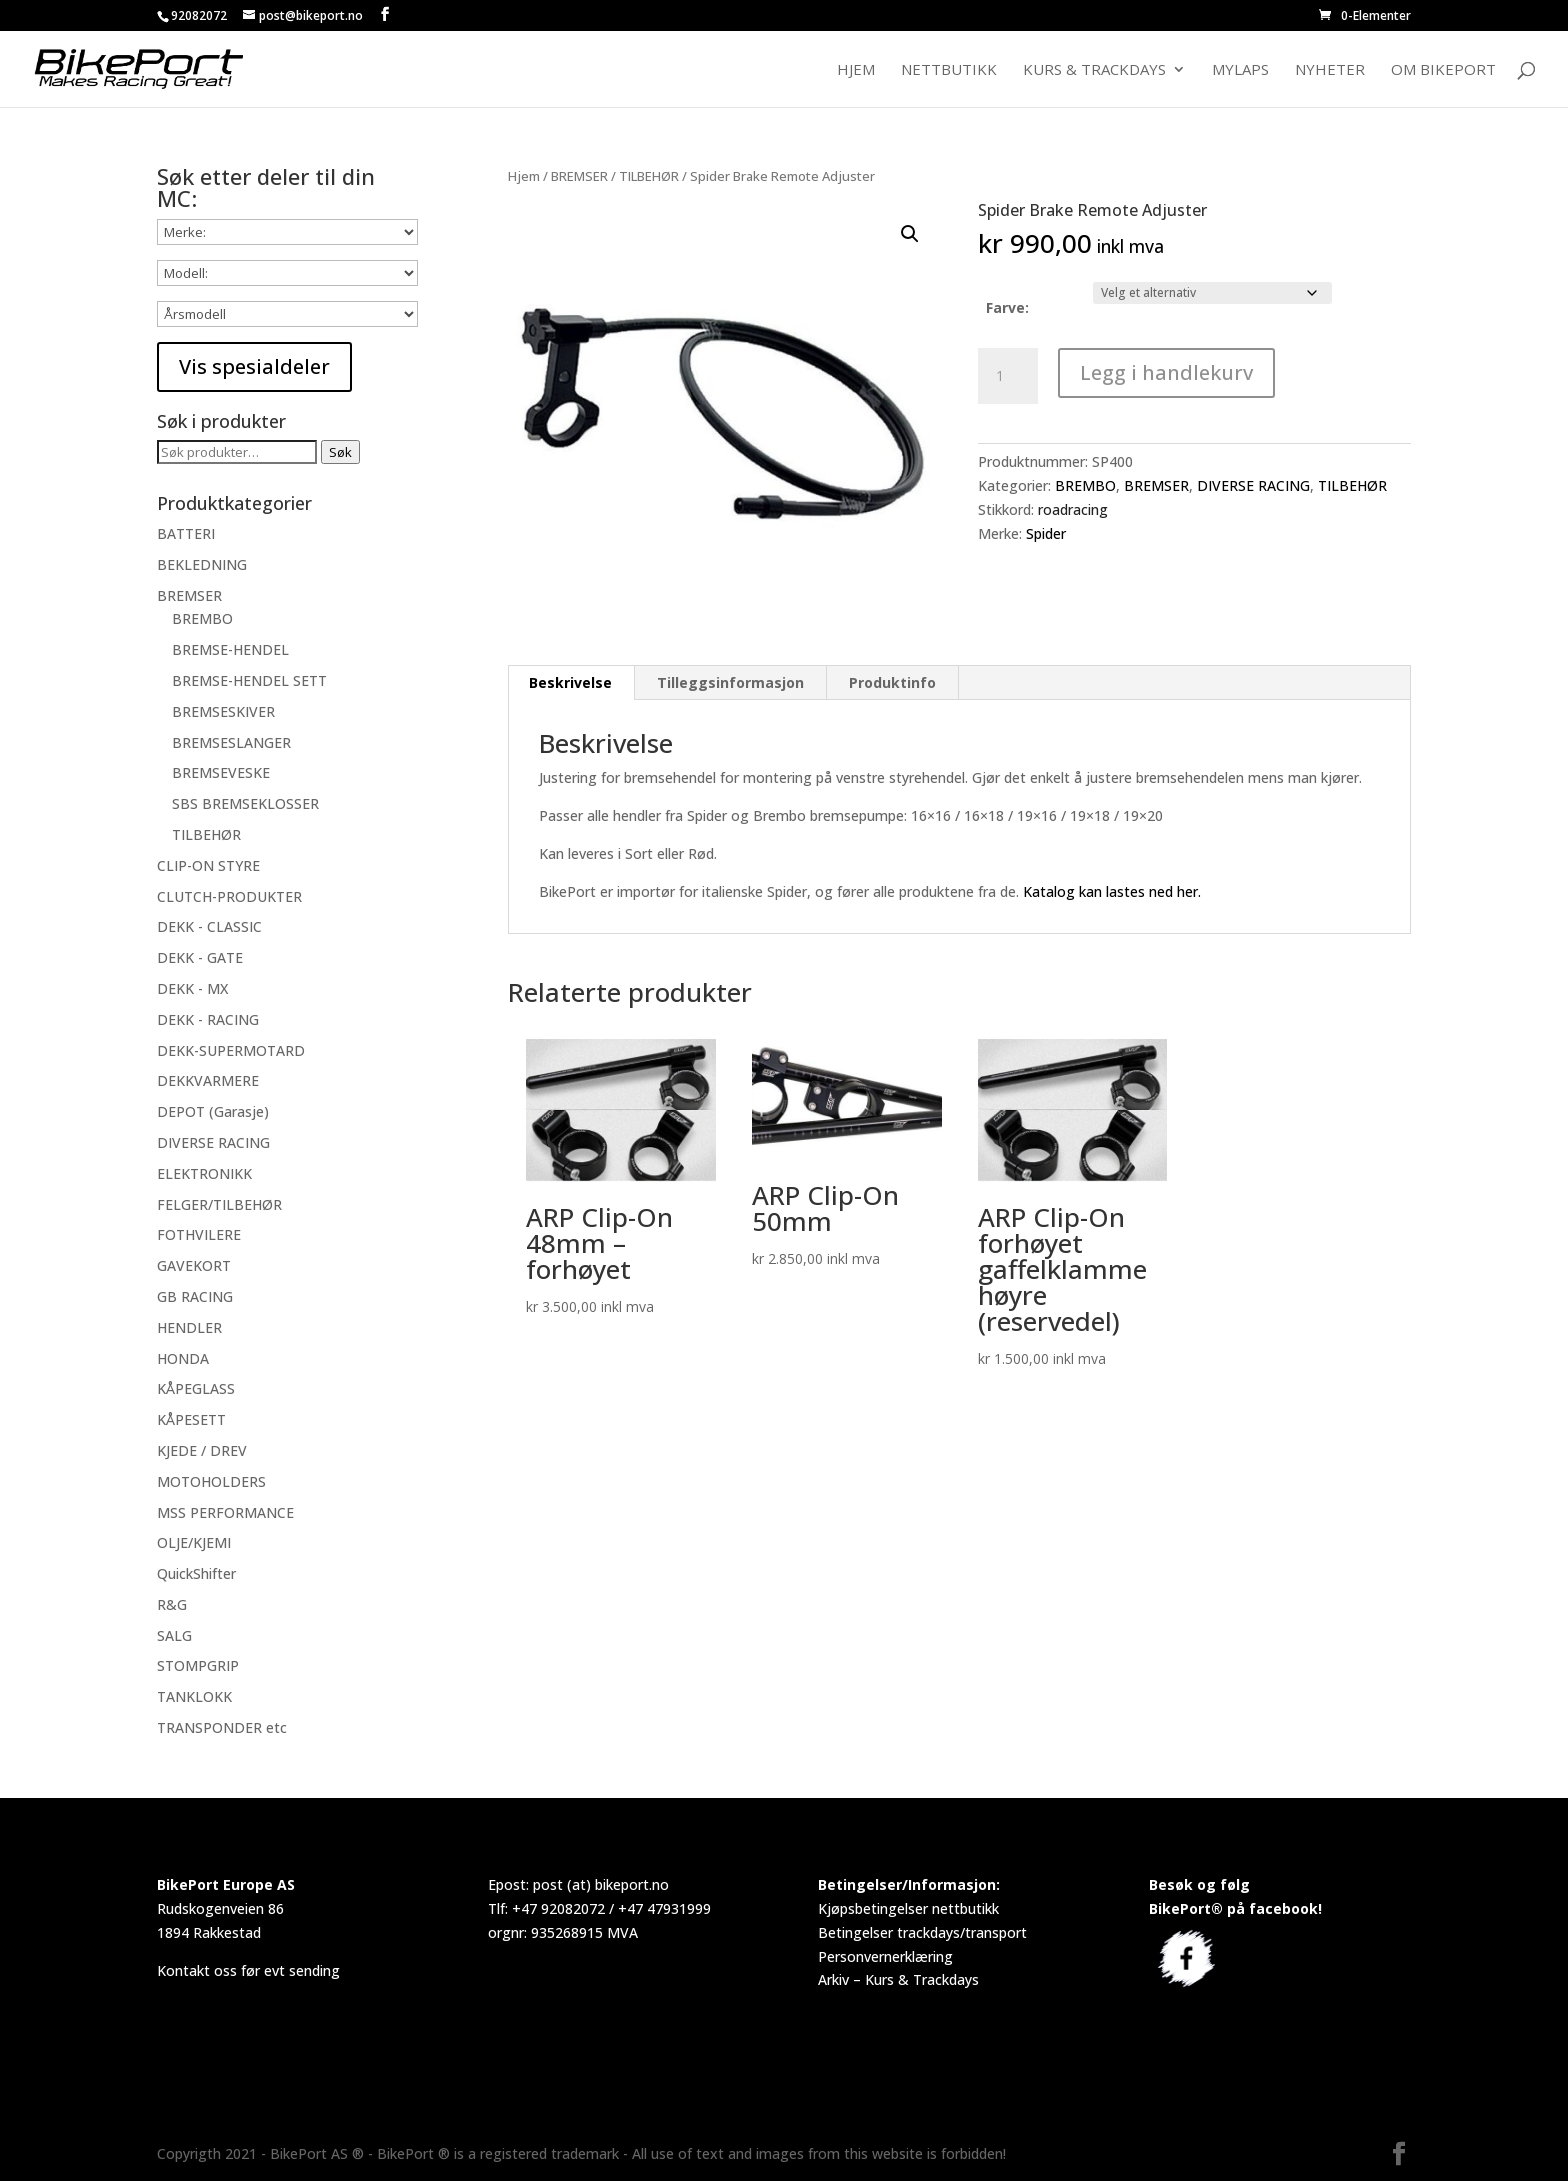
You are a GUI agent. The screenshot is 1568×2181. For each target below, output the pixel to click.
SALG (174, 1635)
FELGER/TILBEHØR (219, 1204)
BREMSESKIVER (223, 711)
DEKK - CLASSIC (209, 926)
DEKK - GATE (200, 957)
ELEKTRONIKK (204, 1173)
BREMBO (1085, 485)
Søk (340, 452)
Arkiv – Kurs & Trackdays (898, 1979)
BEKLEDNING (202, 564)
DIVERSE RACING (1253, 485)
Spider (1046, 533)
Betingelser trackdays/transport (922, 1932)
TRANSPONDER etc (222, 1727)
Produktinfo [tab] (892, 682)
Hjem (856, 70)
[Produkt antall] (1008, 376)
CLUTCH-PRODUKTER (229, 896)
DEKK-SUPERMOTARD (231, 1050)
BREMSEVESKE (221, 772)
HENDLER (189, 1327)
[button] (910, 234)
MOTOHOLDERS (211, 1481)
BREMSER (579, 176)
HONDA (183, 1358)
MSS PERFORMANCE (225, 1512)
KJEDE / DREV (202, 1450)
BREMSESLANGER (231, 742)
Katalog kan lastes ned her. (1112, 891)
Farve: (1007, 307)
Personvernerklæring (885, 1956)
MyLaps (1240, 70)
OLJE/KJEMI (194, 1542)
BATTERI (186, 533)
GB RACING (195, 1296)
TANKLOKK (194, 1696)
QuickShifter (196, 1573)
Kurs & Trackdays (1094, 70)
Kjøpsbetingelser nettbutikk (908, 1908)
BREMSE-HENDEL (230, 649)
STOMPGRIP (198, 1665)
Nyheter (1330, 70)
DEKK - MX (192, 988)
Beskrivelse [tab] (570, 682)
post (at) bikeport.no (601, 1884)
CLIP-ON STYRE (208, 865)
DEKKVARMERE (208, 1080)
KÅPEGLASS (196, 1388)
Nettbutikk (949, 70)
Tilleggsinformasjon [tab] (730, 682)
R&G (172, 1604)
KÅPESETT (191, 1419)
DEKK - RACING (208, 1019)
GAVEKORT (194, 1265)
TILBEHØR (649, 176)
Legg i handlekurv (1166, 372)
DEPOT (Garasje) (213, 1111)
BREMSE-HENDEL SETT (249, 680)
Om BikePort (1443, 70)
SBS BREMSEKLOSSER (245, 803)
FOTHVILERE (199, 1234)
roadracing (1073, 509)
